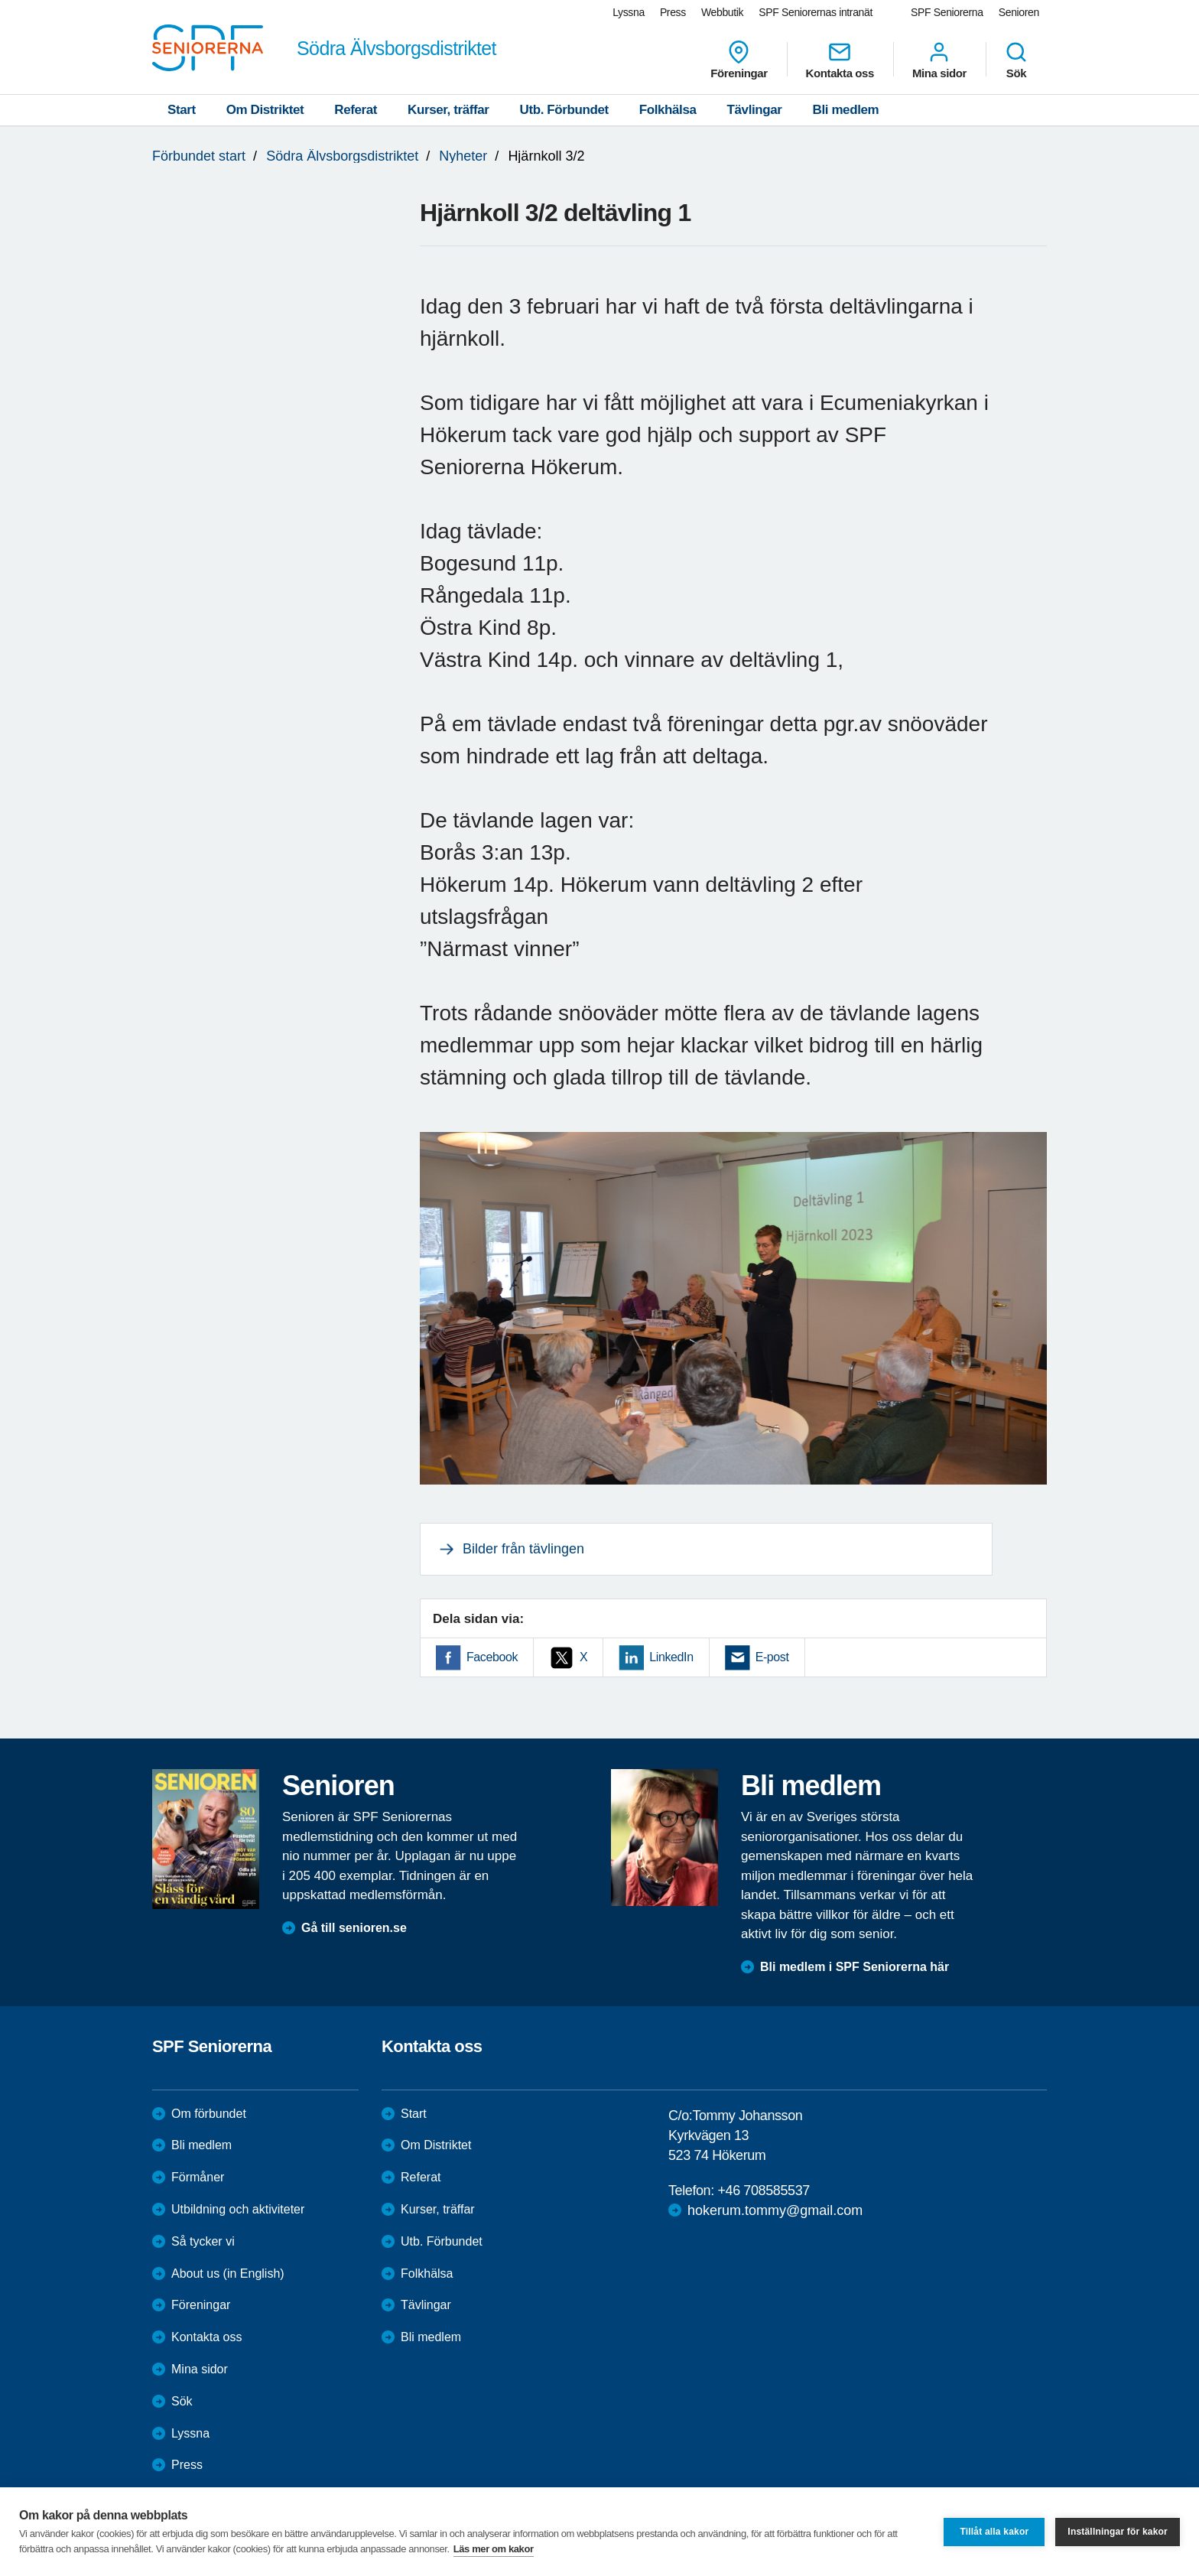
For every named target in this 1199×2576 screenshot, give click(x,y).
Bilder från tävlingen (523, 1548)
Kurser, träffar (448, 109)
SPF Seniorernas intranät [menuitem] (815, 12)
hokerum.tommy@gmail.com (775, 2210)
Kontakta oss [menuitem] (840, 60)
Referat (355, 109)
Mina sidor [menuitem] (939, 60)
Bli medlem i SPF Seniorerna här (854, 1966)
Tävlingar (754, 109)
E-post (772, 1657)
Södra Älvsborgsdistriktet (342, 156)
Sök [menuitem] (1016, 60)
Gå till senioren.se (354, 1927)
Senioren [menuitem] (1019, 12)
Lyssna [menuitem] (628, 12)
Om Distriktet (265, 109)
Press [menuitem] (673, 12)
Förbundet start (198, 156)
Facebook (492, 1657)
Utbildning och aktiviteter (237, 2209)
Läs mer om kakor (493, 2549)
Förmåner (197, 2177)
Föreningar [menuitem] (738, 60)
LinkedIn (671, 1657)
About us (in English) (227, 2273)
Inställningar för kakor (1117, 2531)
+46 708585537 (763, 2190)
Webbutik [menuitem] (722, 12)
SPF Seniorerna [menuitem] (947, 12)
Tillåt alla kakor (994, 2531)
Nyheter (463, 156)
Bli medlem (846, 109)
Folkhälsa (668, 109)
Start (181, 109)
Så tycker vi (203, 2241)
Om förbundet (208, 2113)
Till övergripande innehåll (0, 0)
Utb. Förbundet (564, 109)
